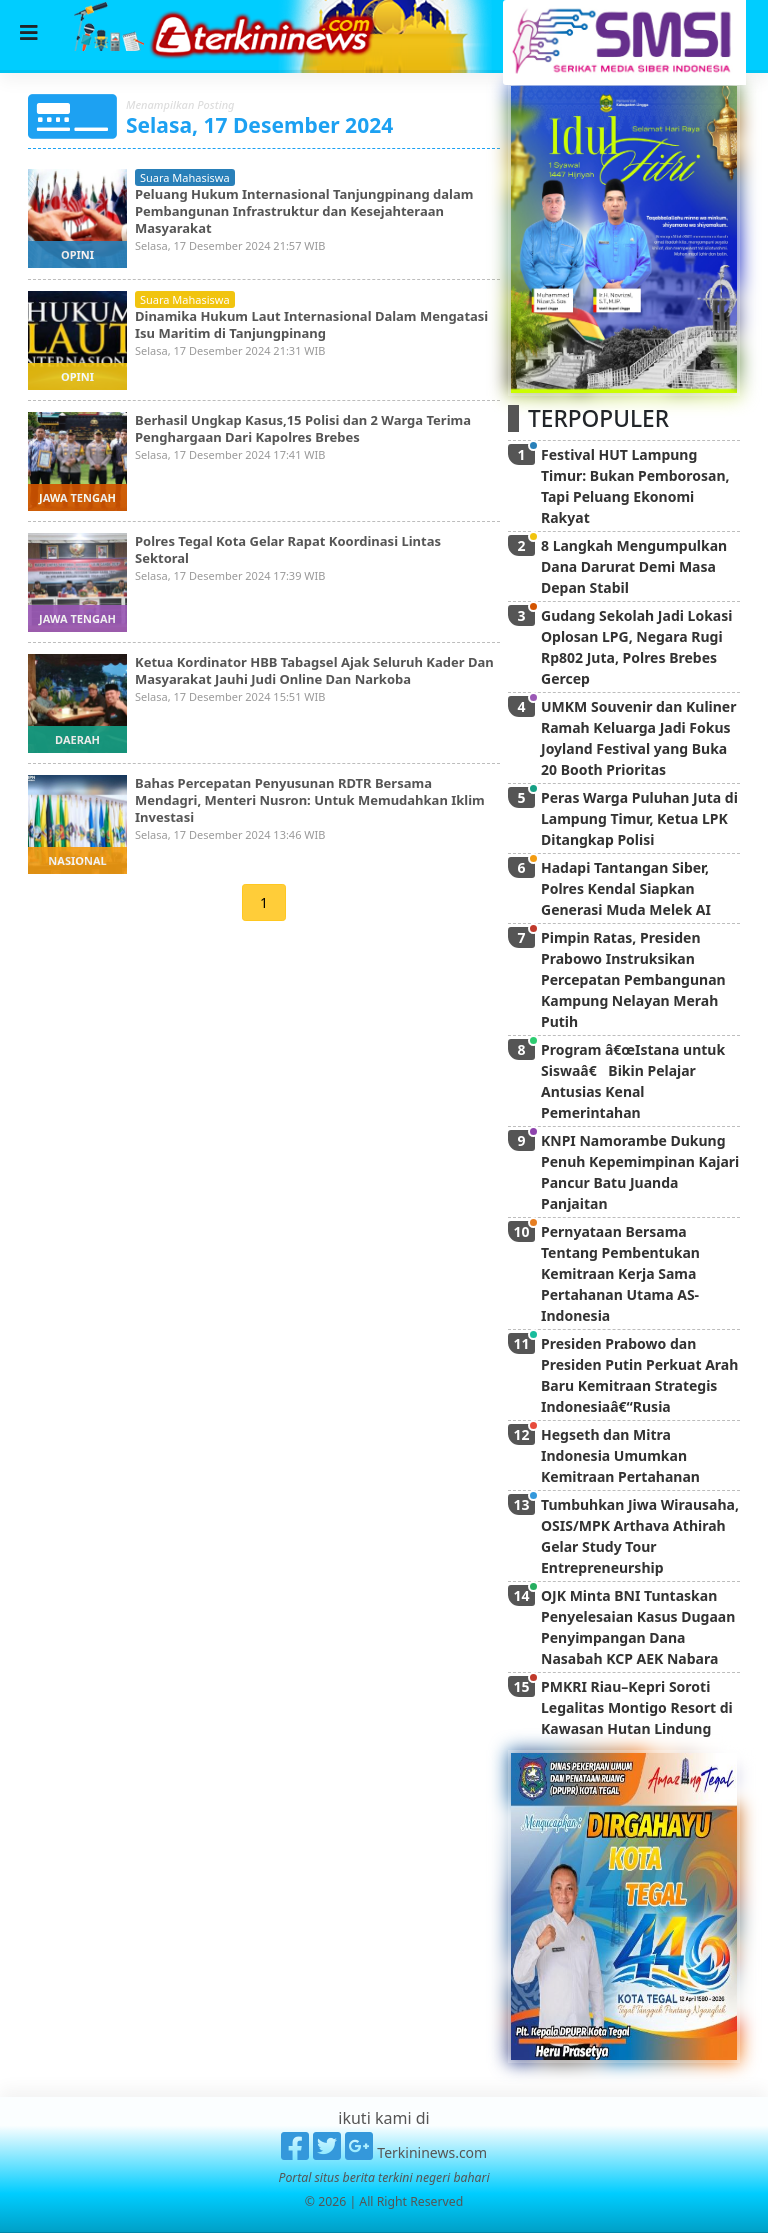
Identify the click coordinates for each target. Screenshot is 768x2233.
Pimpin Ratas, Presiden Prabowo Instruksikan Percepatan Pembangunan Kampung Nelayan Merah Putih (633, 979)
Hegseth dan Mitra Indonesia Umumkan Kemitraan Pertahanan (620, 1455)
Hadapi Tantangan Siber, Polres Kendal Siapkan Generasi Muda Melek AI (626, 888)
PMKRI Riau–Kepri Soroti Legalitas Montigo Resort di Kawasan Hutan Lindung (637, 1707)
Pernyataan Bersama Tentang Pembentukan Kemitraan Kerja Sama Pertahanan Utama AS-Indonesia (620, 1273)
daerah (77, 739)
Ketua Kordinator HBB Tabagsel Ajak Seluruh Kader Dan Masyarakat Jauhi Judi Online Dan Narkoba (314, 670)
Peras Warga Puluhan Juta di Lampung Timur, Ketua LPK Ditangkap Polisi (639, 818)
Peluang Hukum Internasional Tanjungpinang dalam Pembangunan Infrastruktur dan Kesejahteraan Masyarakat (304, 211)
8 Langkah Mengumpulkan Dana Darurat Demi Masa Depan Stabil (634, 566)
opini (77, 254)
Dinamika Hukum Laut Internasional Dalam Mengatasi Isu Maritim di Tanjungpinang (311, 324)
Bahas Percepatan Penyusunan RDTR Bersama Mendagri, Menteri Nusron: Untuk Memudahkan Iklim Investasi (310, 800)
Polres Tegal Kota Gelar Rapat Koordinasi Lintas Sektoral (288, 549)
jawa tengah (77, 497)
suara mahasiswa (185, 177)
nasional (77, 860)
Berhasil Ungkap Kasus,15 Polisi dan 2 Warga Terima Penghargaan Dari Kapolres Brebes (303, 428)
